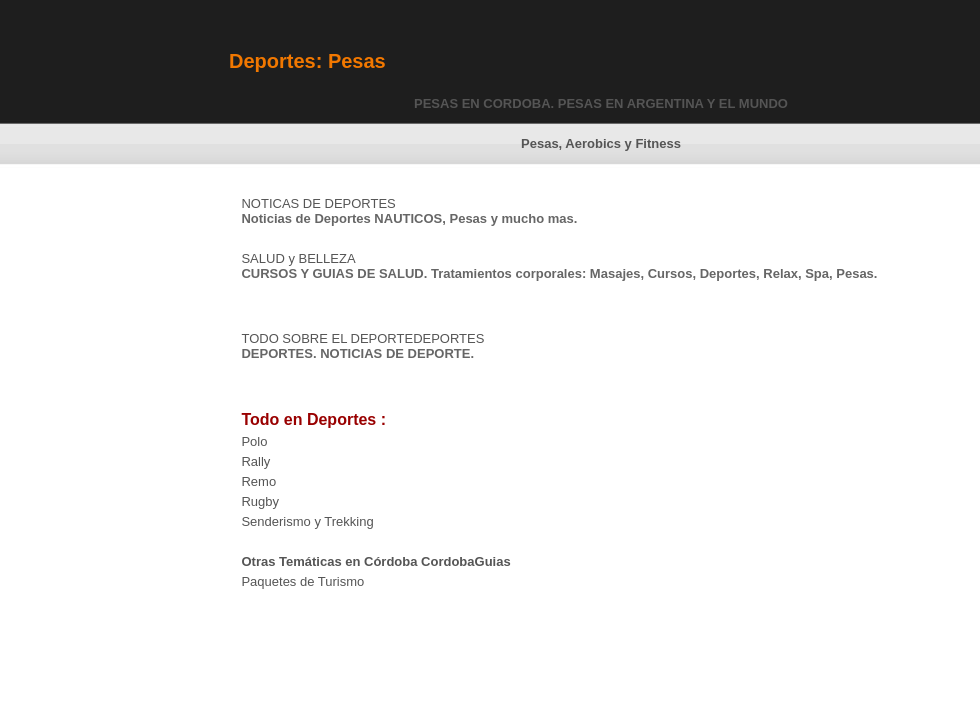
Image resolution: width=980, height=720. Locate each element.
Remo (258, 481)
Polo (254, 441)
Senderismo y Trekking (307, 521)
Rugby (260, 501)
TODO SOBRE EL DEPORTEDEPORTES (362, 338)
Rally (255, 461)
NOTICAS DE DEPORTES (318, 203)
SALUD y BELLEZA (298, 258)
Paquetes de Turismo (302, 581)
